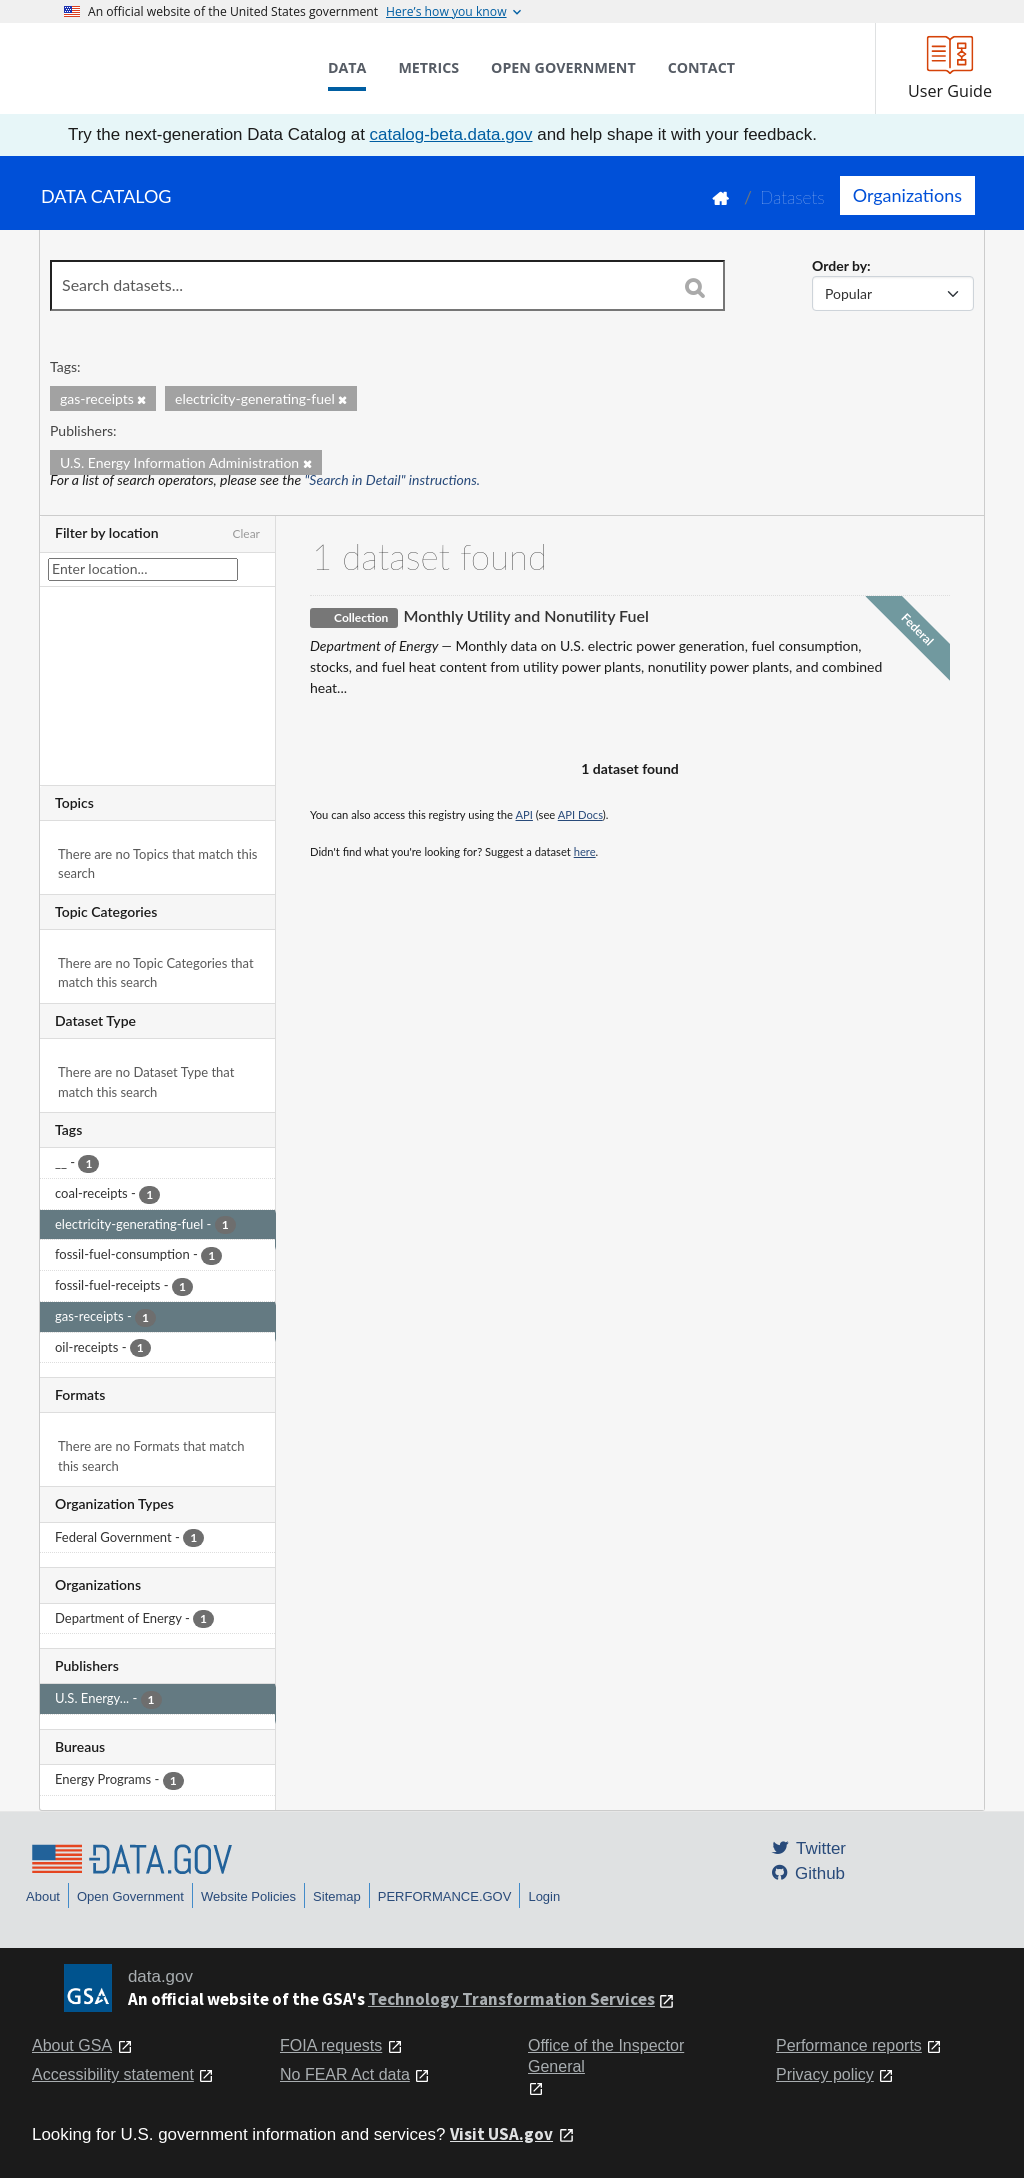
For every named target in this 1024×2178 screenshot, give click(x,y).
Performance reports (849, 2045)
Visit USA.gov (501, 2134)
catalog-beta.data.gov (451, 134)
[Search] (695, 287)
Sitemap (337, 1896)
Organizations (907, 195)
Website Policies (248, 1896)
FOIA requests (331, 2045)
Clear (246, 533)
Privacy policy (825, 2074)
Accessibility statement (113, 2074)
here (585, 851)
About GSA (72, 2045)
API (524, 814)
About (43, 1896)
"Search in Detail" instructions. (393, 479)
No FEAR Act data (345, 2074)
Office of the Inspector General (606, 2056)
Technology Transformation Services (511, 1999)
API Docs (580, 814)
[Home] (164, 68)
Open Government (130, 1896)
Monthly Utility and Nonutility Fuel (525, 615)
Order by (839, 265)
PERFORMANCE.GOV (445, 1896)
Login (544, 1896)
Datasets (792, 197)
